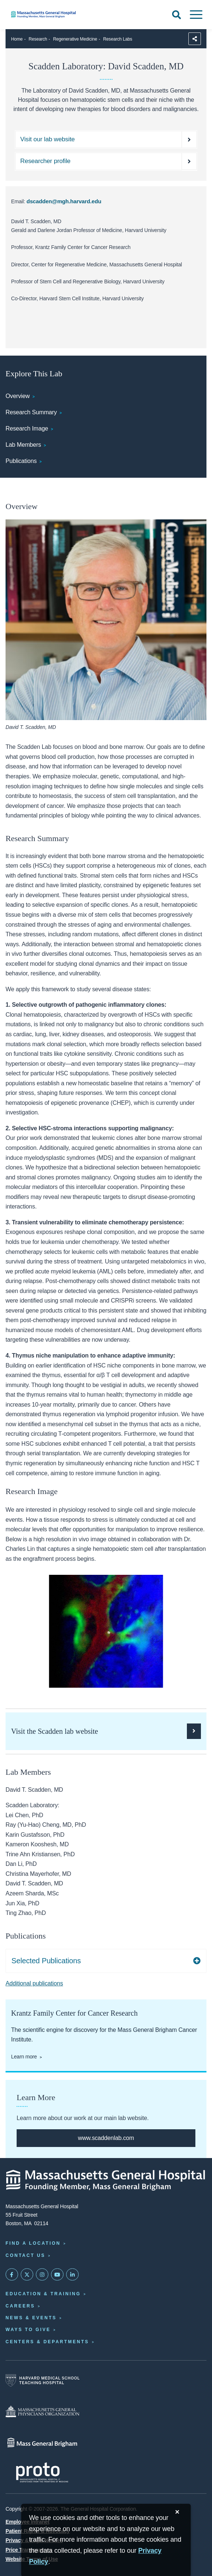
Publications (21, 461)
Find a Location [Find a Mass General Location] (33, 2243)
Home (17, 39)
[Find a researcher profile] (106, 161)
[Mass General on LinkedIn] (72, 2274)
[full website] (106, 2138)
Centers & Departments (47, 2341)
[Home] (70, 14)
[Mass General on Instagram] (42, 2274)
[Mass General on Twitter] (27, 2274)
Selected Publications (46, 1961)
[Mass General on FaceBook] (12, 2274)
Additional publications (34, 1983)
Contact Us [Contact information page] (25, 2255)
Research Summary (31, 412)
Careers (20, 2306)
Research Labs (117, 39)
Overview (18, 396)
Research (38, 39)
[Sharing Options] (194, 38)
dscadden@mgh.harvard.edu (64, 201)
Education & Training (43, 2293)
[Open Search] (176, 15)
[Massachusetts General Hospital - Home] (106, 2180)
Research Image (27, 428)
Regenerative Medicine (75, 39)
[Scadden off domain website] (106, 139)
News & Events (31, 2317)
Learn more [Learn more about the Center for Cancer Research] (24, 2057)
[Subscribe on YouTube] (57, 2274)
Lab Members (23, 445)
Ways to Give (28, 2329)
